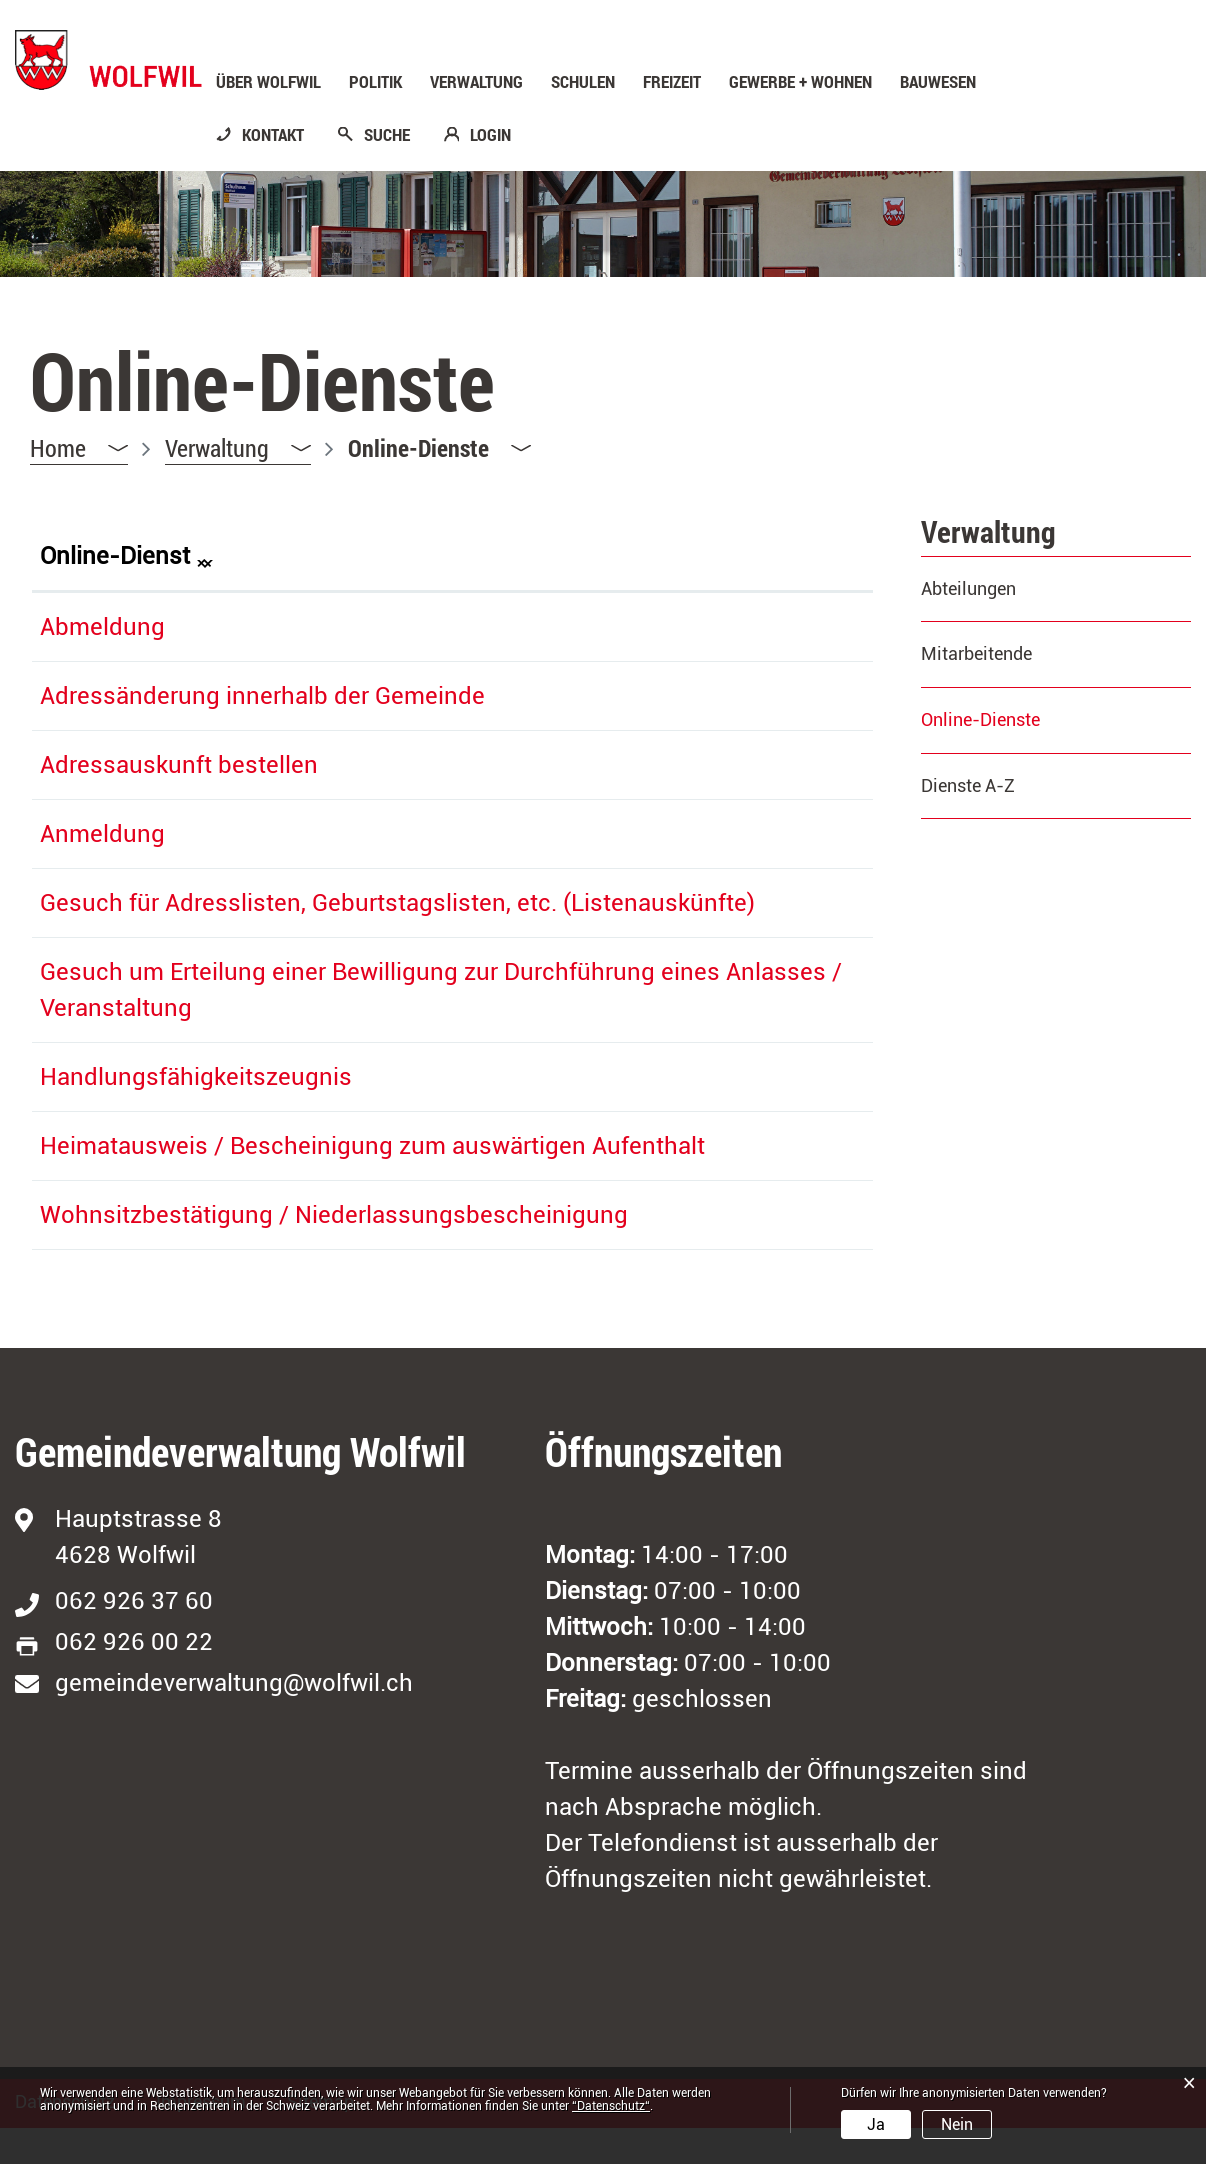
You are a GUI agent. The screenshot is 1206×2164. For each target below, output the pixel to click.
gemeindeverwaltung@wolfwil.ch (234, 1719)
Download (816, 899)
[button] (238, 448)
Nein (957, 2124)
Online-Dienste (1033, 719)
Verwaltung (476, 82)
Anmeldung (102, 834)
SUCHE (387, 135)
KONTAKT (273, 135)
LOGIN (490, 135)
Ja (876, 2124)
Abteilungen (968, 588)
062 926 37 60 (134, 1637)
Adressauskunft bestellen (179, 765)
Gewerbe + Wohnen (800, 82)
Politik (375, 82)
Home (58, 448)
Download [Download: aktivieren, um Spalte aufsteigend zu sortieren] (788, 556)
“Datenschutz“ (611, 2106)
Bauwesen (938, 82)
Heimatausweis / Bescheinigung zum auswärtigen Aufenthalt (372, 1182)
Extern (805, 623)
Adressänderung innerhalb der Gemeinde (262, 696)
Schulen (583, 82)
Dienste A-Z (968, 785)
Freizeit (672, 82)
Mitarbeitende (976, 653)
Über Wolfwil (268, 82)
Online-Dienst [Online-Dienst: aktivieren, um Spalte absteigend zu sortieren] (115, 556)
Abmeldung (102, 627)
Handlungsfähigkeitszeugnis (196, 1113)
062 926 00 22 (134, 1678)
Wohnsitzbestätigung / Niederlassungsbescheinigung (334, 1251)
